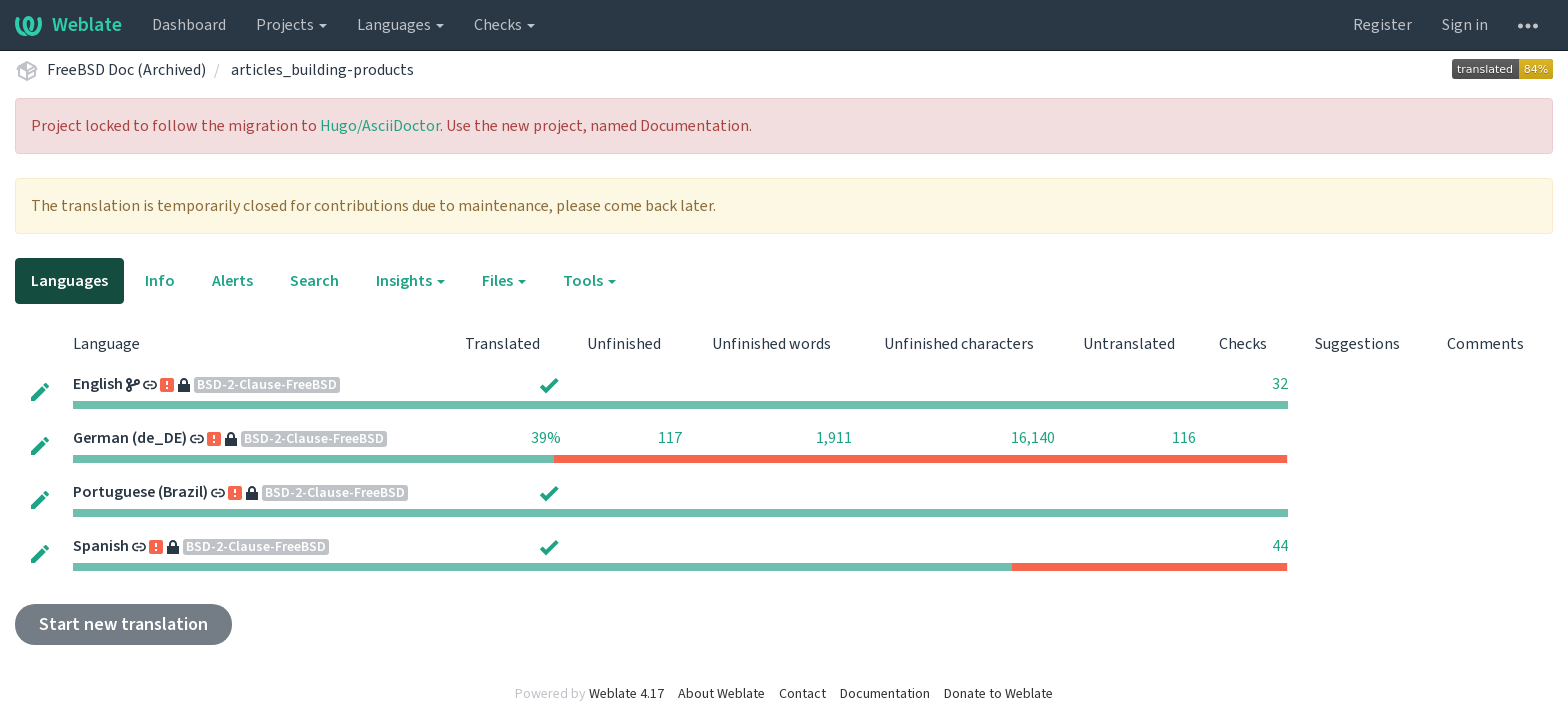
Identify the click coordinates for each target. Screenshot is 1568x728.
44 (1280, 546)
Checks (504, 25)
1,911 (834, 438)
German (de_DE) (130, 438)
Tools (589, 281)
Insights (410, 281)
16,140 (1033, 438)
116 (1184, 438)
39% (546, 438)
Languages (400, 25)
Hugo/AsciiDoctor (380, 126)
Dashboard (189, 25)
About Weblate (721, 694)
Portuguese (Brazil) (140, 492)
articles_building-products (322, 70)
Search (314, 281)
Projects (291, 25)
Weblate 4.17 (626, 694)
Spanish (101, 546)
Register (1382, 25)
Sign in (1465, 25)
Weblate (68, 25)
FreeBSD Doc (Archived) (126, 70)
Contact (802, 694)
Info (160, 281)
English (98, 384)
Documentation (885, 694)
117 (670, 438)
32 (1280, 384)
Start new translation (123, 624)
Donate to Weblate (998, 694)
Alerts (232, 281)
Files (504, 281)
